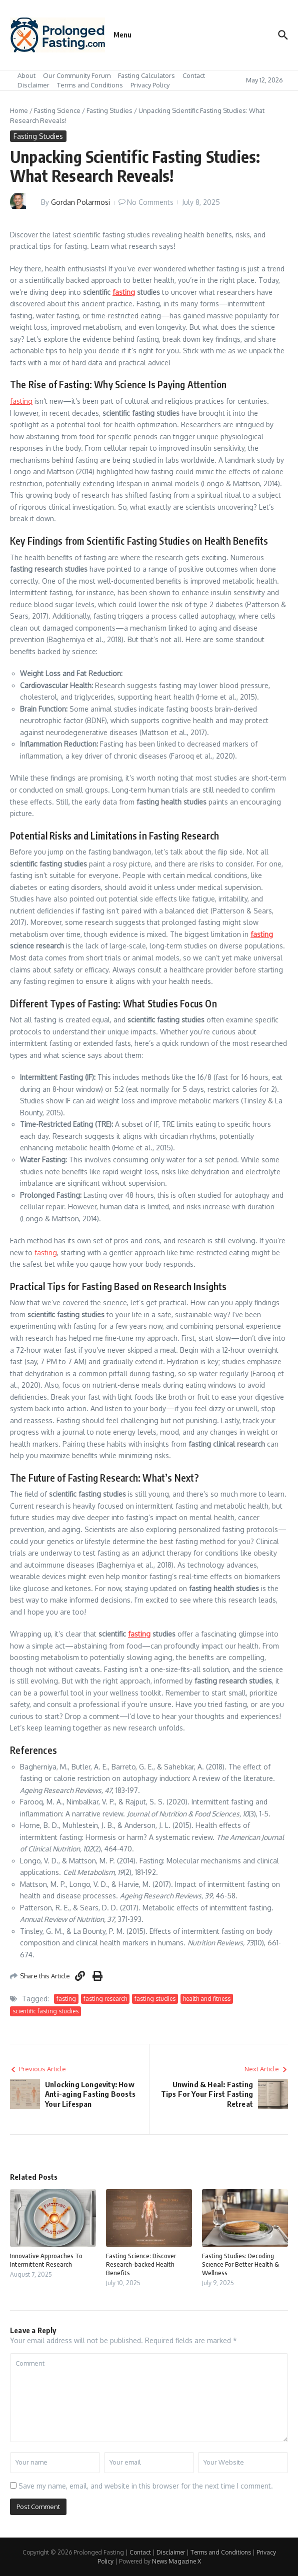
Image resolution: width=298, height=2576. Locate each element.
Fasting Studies (109, 110)
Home (19, 110)
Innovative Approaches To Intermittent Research (46, 2260)
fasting (123, 292)
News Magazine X (176, 2561)
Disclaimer (34, 85)
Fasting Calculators (146, 75)
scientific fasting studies (45, 2011)
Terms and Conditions (90, 85)
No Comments (150, 202)
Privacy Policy (150, 85)
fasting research (105, 1998)
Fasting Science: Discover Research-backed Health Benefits (141, 2264)
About (27, 75)
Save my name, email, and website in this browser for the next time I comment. (145, 2486)
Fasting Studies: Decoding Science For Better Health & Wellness (240, 2264)
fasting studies (155, 1998)
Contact (193, 75)
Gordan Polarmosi (80, 202)
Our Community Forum (76, 75)
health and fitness (206, 1998)
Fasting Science (57, 110)
